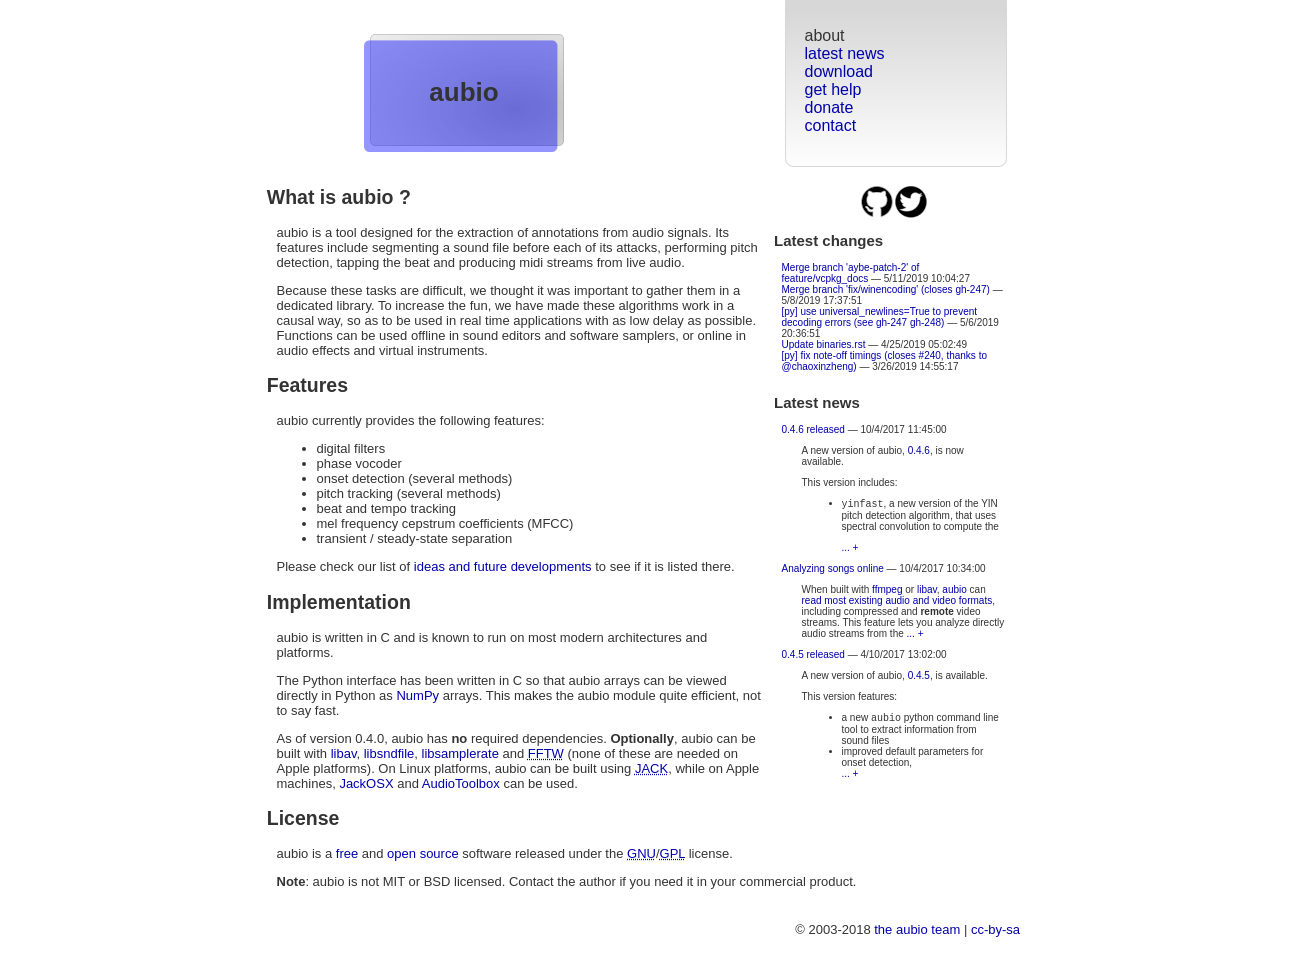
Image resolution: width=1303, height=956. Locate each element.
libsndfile (389, 753)
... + (850, 549)
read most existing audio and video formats (897, 602)
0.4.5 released (813, 656)
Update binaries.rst (824, 344)
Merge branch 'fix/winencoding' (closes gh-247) (886, 289)
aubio (463, 92)
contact (831, 125)
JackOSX (366, 783)
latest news (845, 53)
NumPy (417, 695)
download (839, 71)
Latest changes (828, 240)
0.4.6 (919, 450)
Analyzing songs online (833, 570)
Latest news (817, 402)
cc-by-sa (995, 929)
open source (423, 853)
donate (829, 107)
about (825, 35)
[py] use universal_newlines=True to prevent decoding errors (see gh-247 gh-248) (880, 317)
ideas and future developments (503, 566)
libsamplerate (460, 753)
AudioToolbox (461, 783)
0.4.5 (919, 677)
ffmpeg (887, 591)
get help (833, 89)
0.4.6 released (813, 429)
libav (927, 591)
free (347, 853)
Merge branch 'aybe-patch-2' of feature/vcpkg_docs (851, 273)
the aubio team (917, 929)
